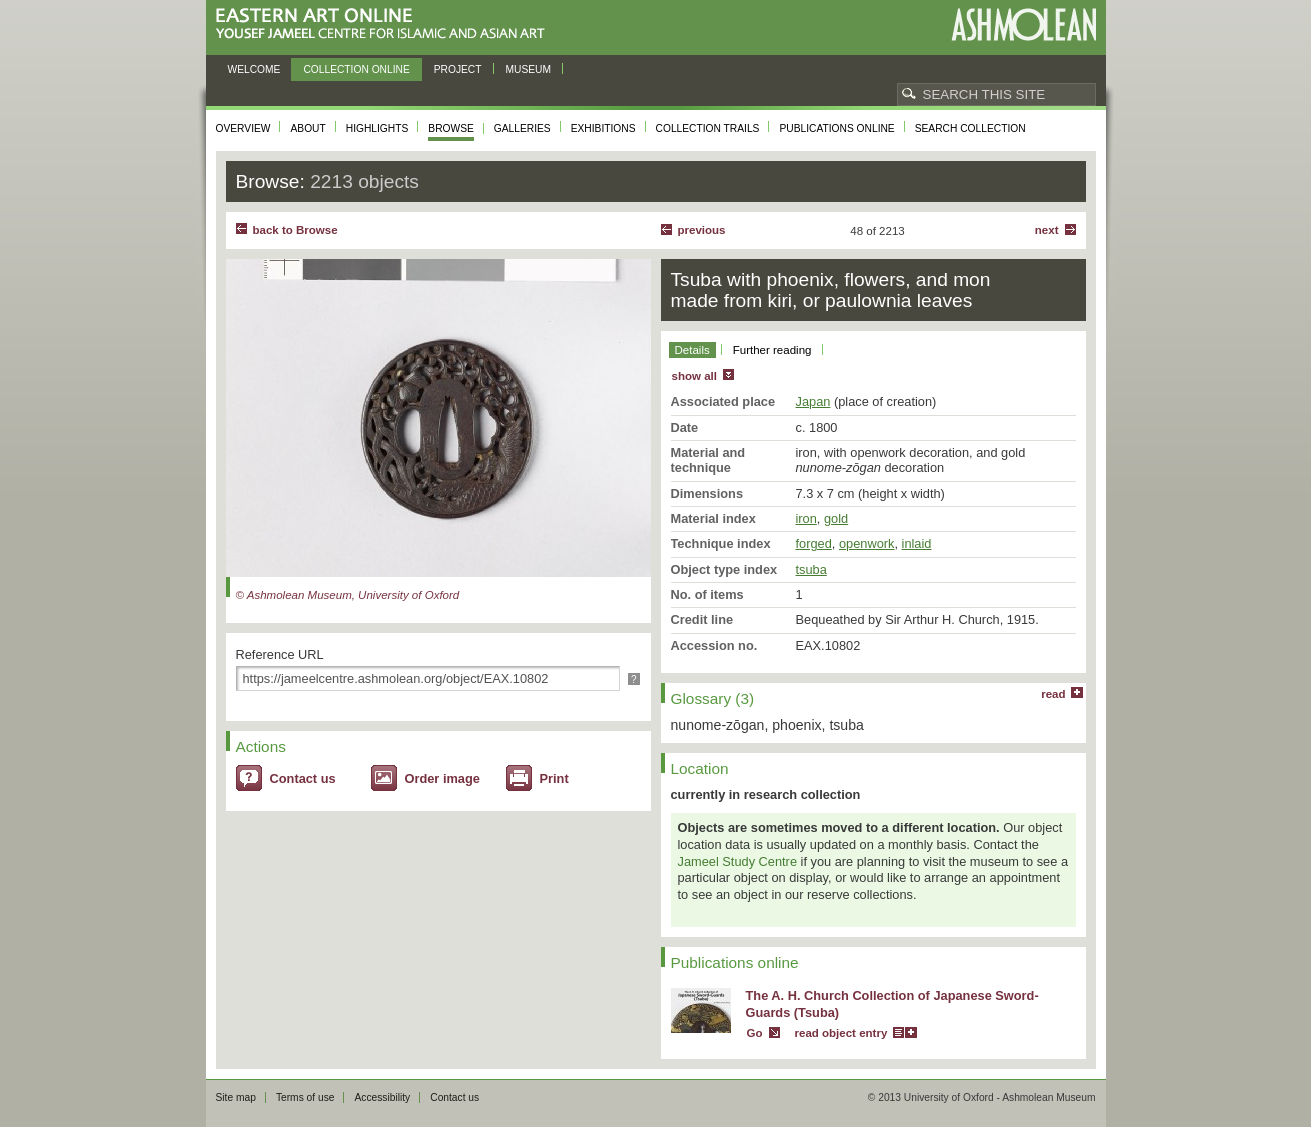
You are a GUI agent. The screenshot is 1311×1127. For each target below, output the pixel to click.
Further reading (772, 350)
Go (755, 1033)
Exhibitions (603, 128)
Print (554, 778)
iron (806, 518)
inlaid (917, 543)
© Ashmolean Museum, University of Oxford (348, 595)
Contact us (303, 778)
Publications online (836, 128)
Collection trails (708, 128)
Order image (442, 778)
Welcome (254, 69)
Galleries (522, 128)
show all (694, 376)
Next (1047, 230)
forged (814, 543)
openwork (867, 543)
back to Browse (295, 230)
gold (836, 518)
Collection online (356, 69)
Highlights (377, 128)
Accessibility (382, 1097)
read (1053, 694)
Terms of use (305, 1097)
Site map (236, 1097)
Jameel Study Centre (738, 861)
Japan (813, 401)
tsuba (811, 569)
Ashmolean (1023, 24)
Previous (702, 230)
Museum (529, 69)
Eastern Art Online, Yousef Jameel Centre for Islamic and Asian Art (385, 24)
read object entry (841, 1033)
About (307, 128)
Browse (451, 128)
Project (458, 69)
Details (692, 350)
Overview (243, 128)
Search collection (970, 128)
